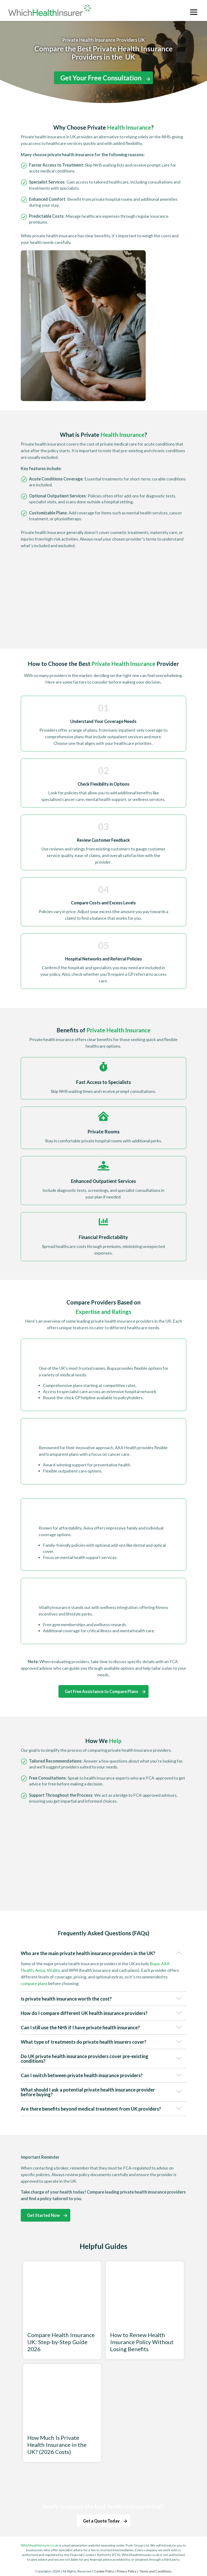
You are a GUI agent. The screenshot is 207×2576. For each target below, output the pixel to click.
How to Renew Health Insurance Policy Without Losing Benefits (142, 2341)
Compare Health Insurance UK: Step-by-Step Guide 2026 (61, 2341)
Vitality (53, 1970)
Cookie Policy (104, 2571)
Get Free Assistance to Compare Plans (101, 1691)
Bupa (154, 1963)
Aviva (40, 1970)
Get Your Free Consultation (101, 78)
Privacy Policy (126, 2571)
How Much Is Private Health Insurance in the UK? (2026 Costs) (57, 2444)
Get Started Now (43, 2215)
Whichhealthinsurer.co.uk (39, 2545)
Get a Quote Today (101, 2520)
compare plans (34, 1983)
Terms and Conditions (155, 2571)
